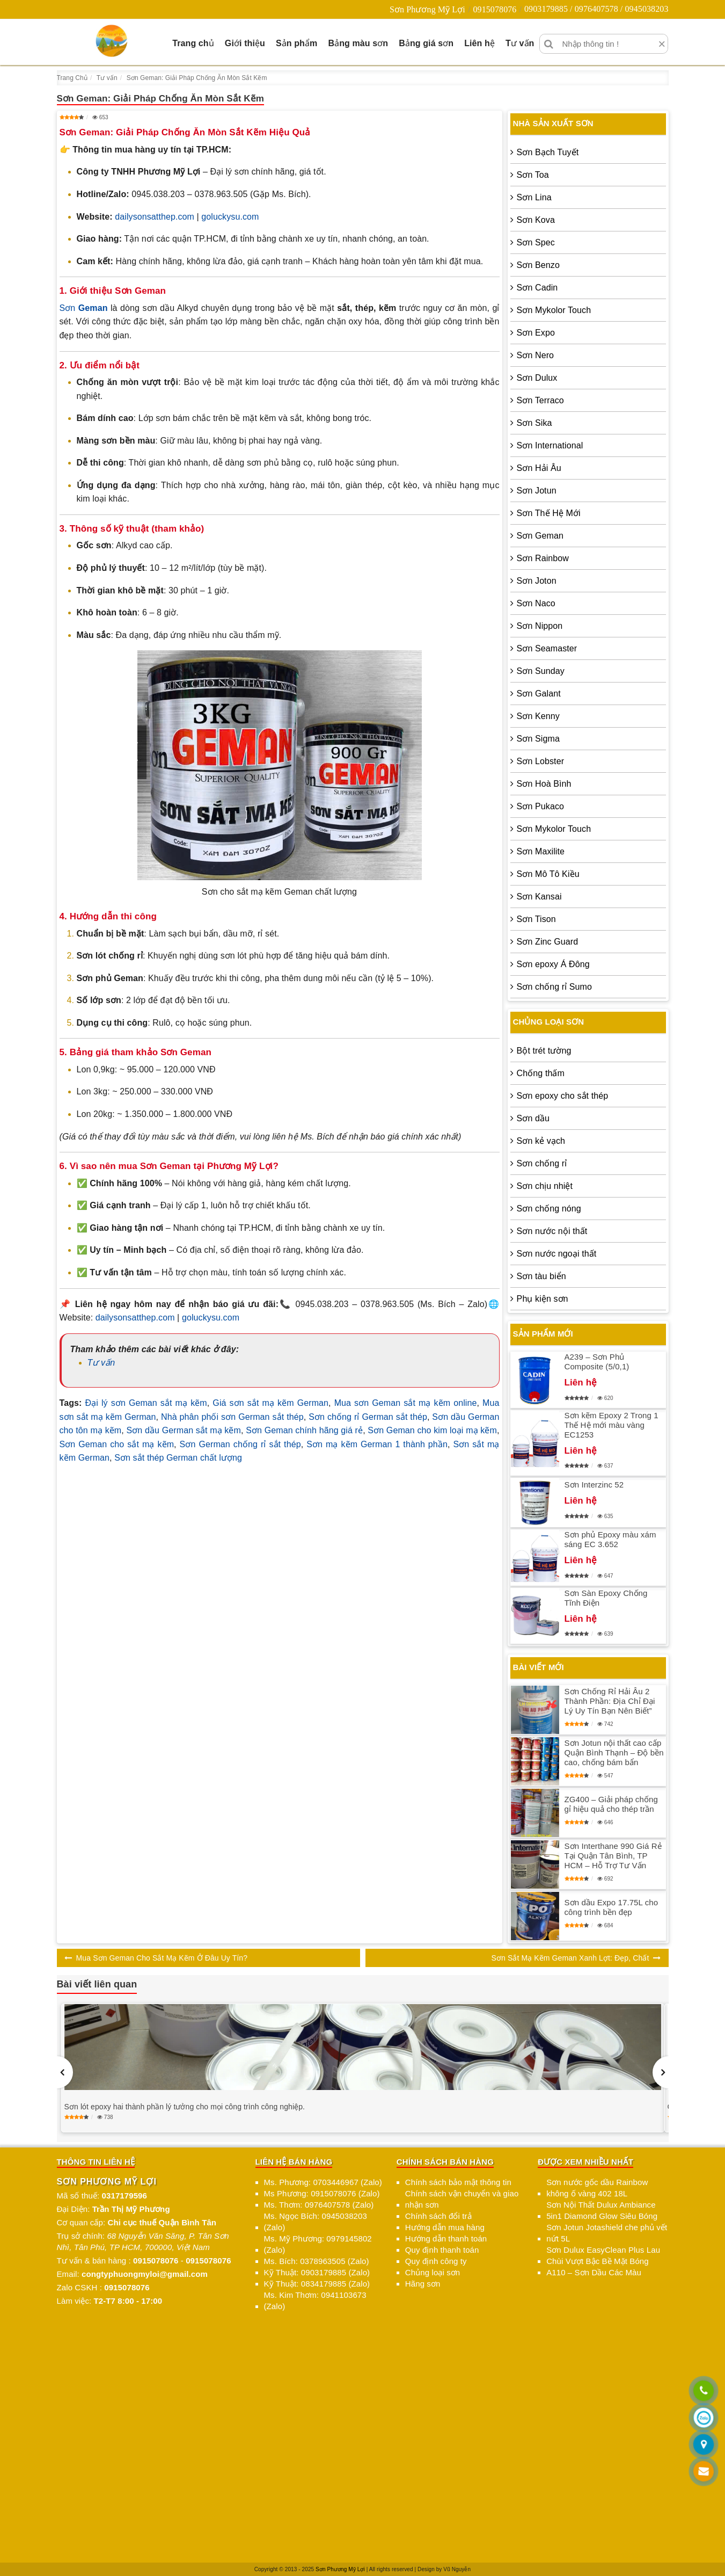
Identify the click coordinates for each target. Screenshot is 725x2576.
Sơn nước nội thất (552, 1231)
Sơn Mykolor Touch (554, 310)
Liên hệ (479, 43)
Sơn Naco (536, 603)
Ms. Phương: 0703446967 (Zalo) (323, 2182)
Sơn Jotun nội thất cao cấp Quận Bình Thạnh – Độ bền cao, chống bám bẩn (614, 1752)
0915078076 (494, 9)
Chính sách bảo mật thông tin (458, 2182)
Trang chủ (193, 43)
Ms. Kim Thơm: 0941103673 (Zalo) (315, 2300)
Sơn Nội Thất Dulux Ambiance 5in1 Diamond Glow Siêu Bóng (601, 2210)
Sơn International (550, 445)
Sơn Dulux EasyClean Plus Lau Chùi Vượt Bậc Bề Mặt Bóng (603, 2255)
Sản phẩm (296, 43)
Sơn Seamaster (547, 648)
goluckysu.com (230, 216)
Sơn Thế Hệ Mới (549, 513)
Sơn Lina (534, 197)
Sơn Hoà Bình (544, 783)
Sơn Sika (534, 422)
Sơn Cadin (537, 287)
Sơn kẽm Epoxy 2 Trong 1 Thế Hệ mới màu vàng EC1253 (611, 1425)
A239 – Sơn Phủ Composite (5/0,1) (597, 1361)
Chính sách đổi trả (438, 2216)
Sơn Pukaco (540, 806)
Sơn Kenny (538, 716)
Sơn (84, 308)
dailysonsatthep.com (154, 216)
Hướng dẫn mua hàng (445, 2227)
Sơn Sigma (538, 738)
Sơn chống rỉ (542, 1163)
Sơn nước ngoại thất (557, 1253)
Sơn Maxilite (541, 851)
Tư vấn (520, 43)
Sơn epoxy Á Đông (553, 964)
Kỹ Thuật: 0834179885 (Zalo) (317, 2283)
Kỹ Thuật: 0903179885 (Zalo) (317, 2272)
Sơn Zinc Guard (547, 941)
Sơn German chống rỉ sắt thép (240, 1444)
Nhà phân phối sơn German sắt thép (232, 1416)
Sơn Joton (536, 580)
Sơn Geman (540, 535)
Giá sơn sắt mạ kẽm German (270, 1402)
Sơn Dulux (537, 377)
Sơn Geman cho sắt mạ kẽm (117, 1444)
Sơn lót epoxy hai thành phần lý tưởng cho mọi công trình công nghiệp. (184, 2106)
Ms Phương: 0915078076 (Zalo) (322, 2193)
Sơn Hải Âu (539, 468)
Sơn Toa (533, 174)
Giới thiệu (245, 43)
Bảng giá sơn (426, 43)
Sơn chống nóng (549, 1208)
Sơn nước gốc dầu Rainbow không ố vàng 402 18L (597, 2188)
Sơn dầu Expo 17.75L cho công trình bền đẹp (611, 1907)
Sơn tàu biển (541, 1276)
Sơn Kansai (539, 896)
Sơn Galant (539, 693)
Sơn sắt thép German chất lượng (178, 1457)
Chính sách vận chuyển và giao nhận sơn (462, 2199)
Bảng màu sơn (358, 43)
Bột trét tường (544, 1050)
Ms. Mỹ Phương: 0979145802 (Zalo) (318, 2244)
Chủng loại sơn (432, 2272)
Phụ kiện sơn (542, 1298)
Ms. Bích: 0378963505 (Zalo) (316, 2261)
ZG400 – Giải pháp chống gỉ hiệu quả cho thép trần (611, 1804)
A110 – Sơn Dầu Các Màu (593, 2272)
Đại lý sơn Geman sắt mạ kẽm (146, 1402)
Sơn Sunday (541, 671)
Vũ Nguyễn (457, 2569)
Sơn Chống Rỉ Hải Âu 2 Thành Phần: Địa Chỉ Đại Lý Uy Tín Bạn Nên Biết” (610, 1701)
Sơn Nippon (540, 625)
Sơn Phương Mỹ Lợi (427, 9)
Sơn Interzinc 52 (594, 1484)
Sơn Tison (536, 919)
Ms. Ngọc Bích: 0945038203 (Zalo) (315, 2221)
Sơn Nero (535, 355)
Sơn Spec (536, 242)
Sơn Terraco (540, 400)
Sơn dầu (533, 1118)
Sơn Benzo (538, 265)
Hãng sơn (423, 2283)
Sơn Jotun (536, 490)
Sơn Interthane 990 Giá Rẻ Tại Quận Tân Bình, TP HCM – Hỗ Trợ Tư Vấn (613, 1855)
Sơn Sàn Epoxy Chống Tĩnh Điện (606, 1597)
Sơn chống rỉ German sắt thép (368, 1416)
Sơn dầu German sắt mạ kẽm (183, 1430)
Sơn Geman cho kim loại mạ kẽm (432, 1430)
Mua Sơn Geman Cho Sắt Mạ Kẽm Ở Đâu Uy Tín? (162, 1958)
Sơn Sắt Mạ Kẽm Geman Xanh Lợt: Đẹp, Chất (570, 1958)
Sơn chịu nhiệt (545, 1186)
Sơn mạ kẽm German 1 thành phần (377, 1444)
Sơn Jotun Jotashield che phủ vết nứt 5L (606, 2233)
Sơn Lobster (540, 761)
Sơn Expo (536, 332)
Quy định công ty (436, 2261)
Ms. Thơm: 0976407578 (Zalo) (319, 2204)
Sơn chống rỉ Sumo (554, 986)
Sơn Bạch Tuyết (548, 152)
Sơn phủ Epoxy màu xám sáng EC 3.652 (610, 1539)
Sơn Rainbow (543, 558)
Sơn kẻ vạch (541, 1140)
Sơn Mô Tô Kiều (548, 874)
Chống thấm (541, 1073)
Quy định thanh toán (442, 2249)
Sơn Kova (536, 219)
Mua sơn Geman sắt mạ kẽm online (405, 1402)
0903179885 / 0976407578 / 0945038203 (596, 8)
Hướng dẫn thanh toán (446, 2238)
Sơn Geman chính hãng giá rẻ (304, 1430)
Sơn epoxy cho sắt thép (563, 1095)
